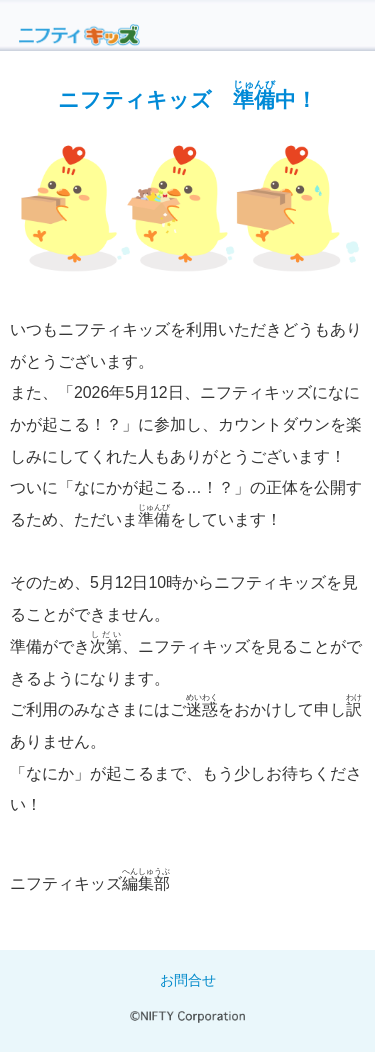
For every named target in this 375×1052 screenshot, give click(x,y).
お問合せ (188, 980)
